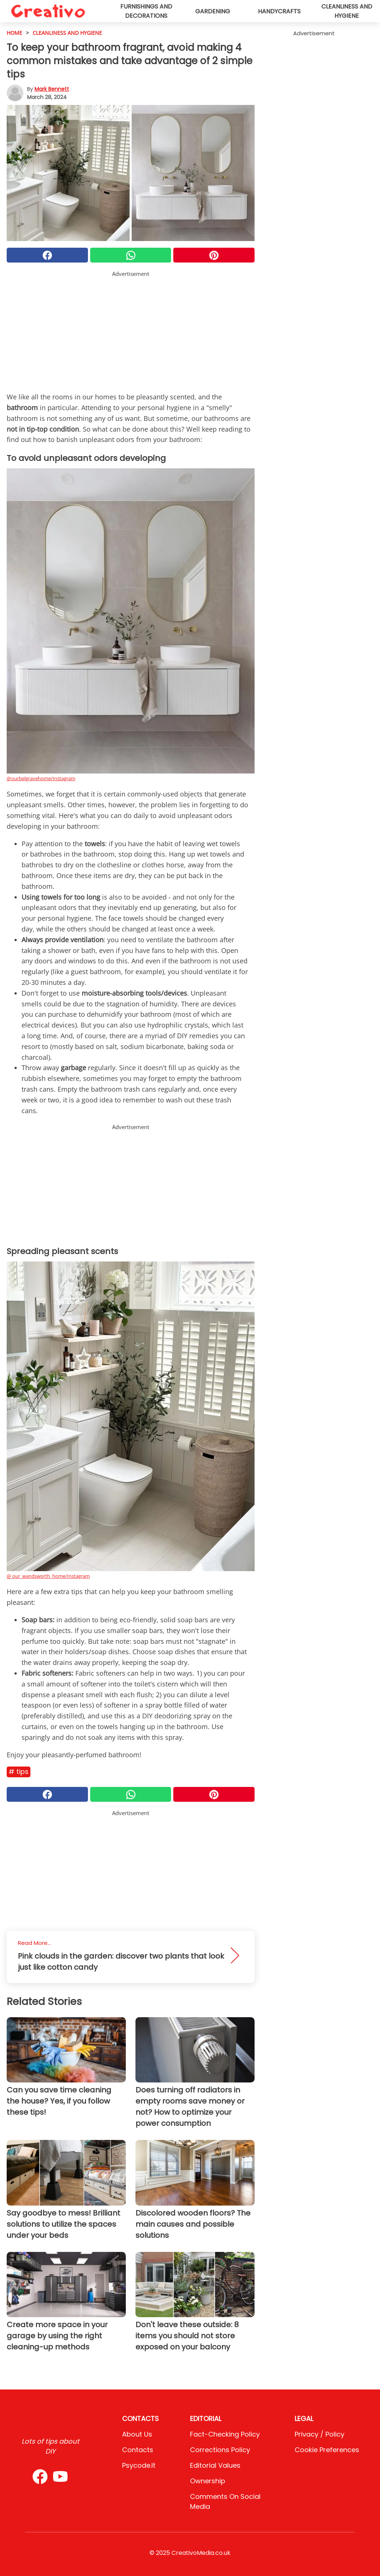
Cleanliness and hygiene (346, 11)
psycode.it (138, 2465)
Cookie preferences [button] (327, 2449)
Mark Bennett (52, 89)
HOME (14, 32)
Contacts (137, 2449)
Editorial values (215, 2465)
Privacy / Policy (319, 2434)
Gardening (212, 11)
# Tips (19, 1771)
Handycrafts (279, 11)
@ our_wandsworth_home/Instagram (48, 1576)
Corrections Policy (220, 2449)
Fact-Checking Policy (225, 2434)
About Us (137, 2434)
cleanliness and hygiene (67, 32)
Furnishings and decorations (146, 11)
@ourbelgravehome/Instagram (41, 778)
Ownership (207, 2481)
